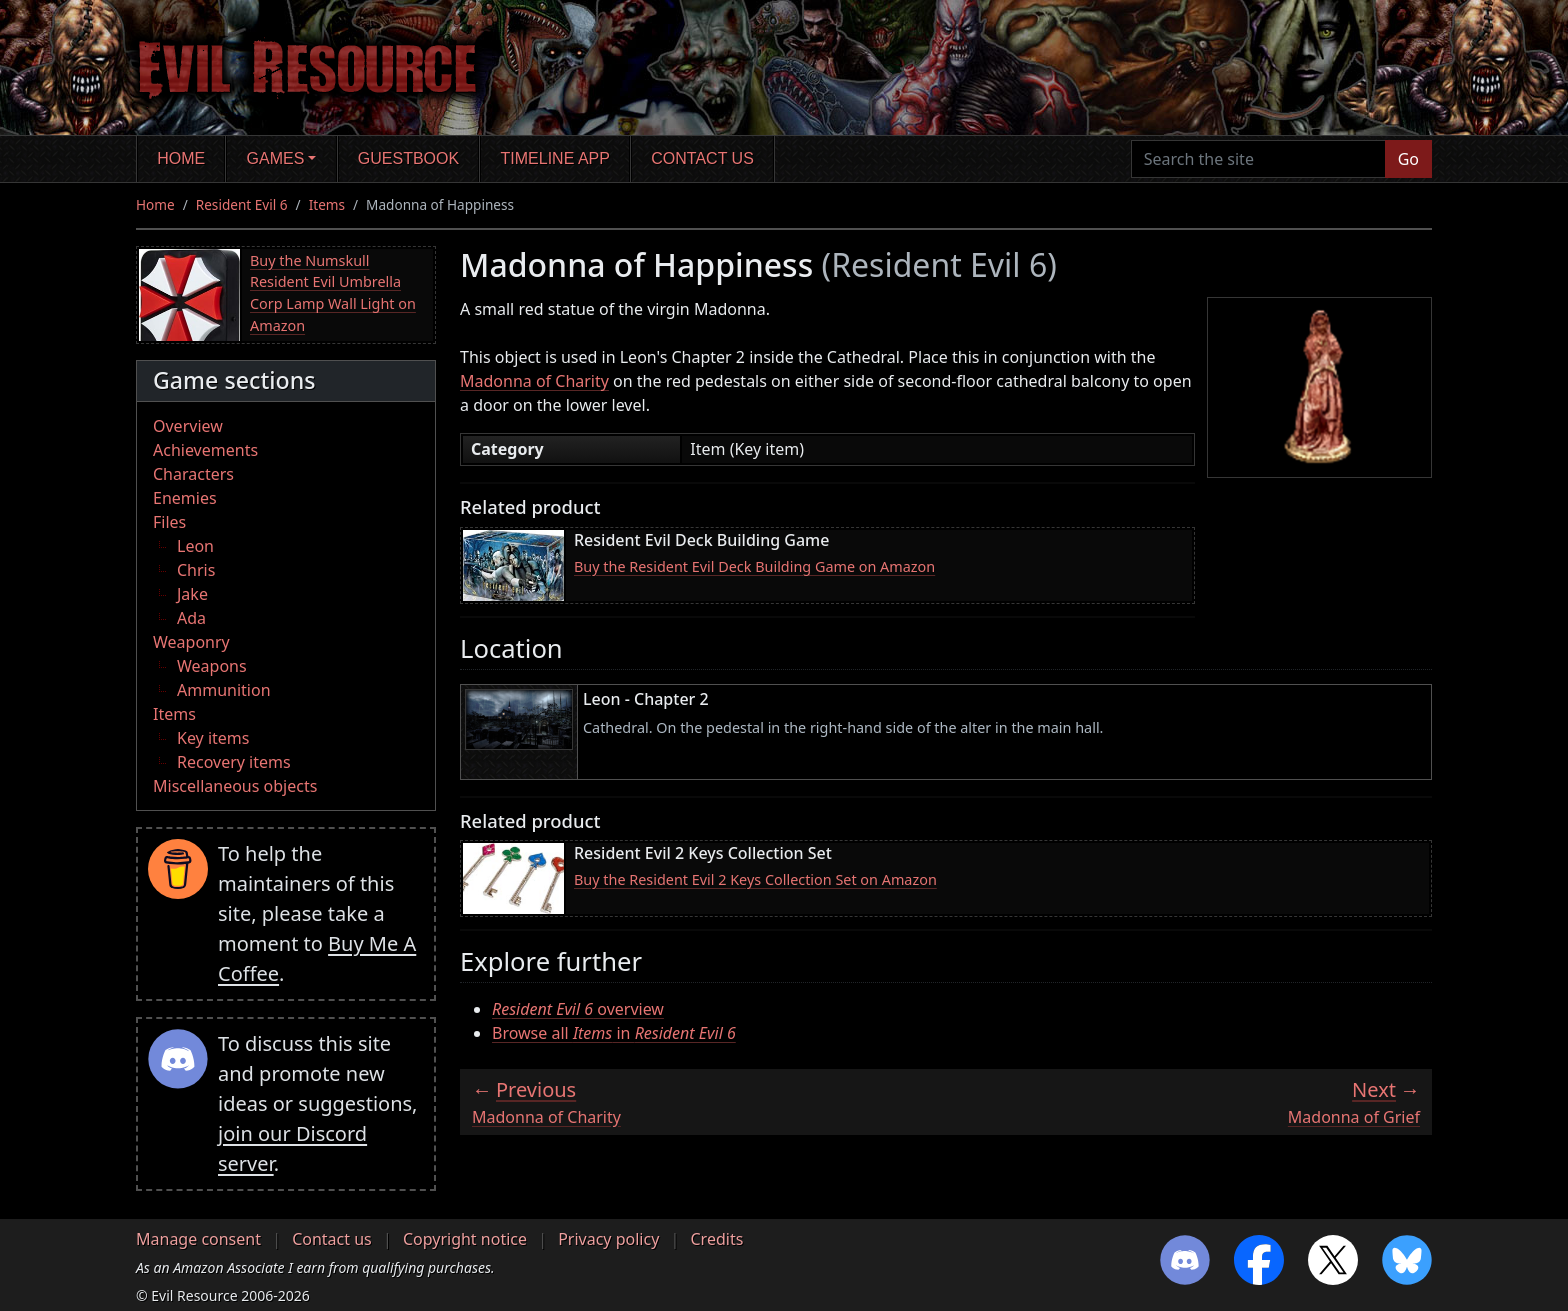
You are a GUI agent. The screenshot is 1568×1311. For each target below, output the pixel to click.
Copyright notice (465, 1239)
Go (1408, 159)
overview (578, 1009)
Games (276, 158)
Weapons (212, 666)
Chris (196, 570)
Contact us (702, 158)
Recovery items (234, 762)
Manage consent (198, 1239)
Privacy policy (608, 1239)
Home (181, 158)
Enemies (185, 498)
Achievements (205, 450)
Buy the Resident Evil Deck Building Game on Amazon (754, 566)
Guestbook (408, 158)
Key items (213, 738)
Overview (188, 426)
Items (327, 204)
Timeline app (555, 158)
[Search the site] (1258, 159)
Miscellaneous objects (235, 786)
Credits (716, 1239)
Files (169, 522)
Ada (191, 618)
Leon (195, 546)
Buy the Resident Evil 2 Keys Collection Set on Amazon (755, 879)
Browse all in (614, 1033)
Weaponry (191, 642)
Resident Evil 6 (242, 204)
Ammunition (224, 690)
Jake (192, 594)
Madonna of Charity (534, 381)
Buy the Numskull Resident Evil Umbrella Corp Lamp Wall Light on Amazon (333, 293)
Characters (193, 474)
